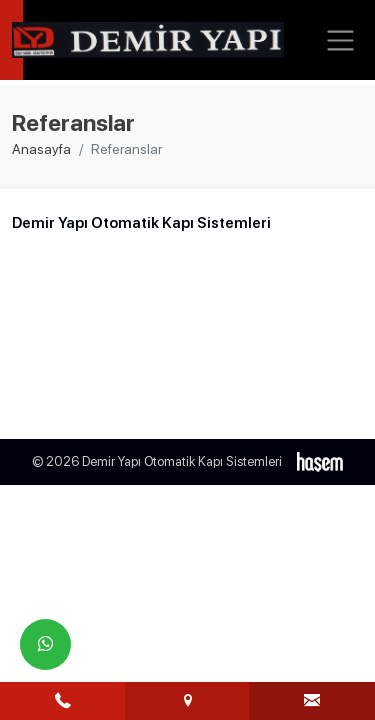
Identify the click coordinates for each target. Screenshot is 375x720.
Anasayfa (41, 149)
